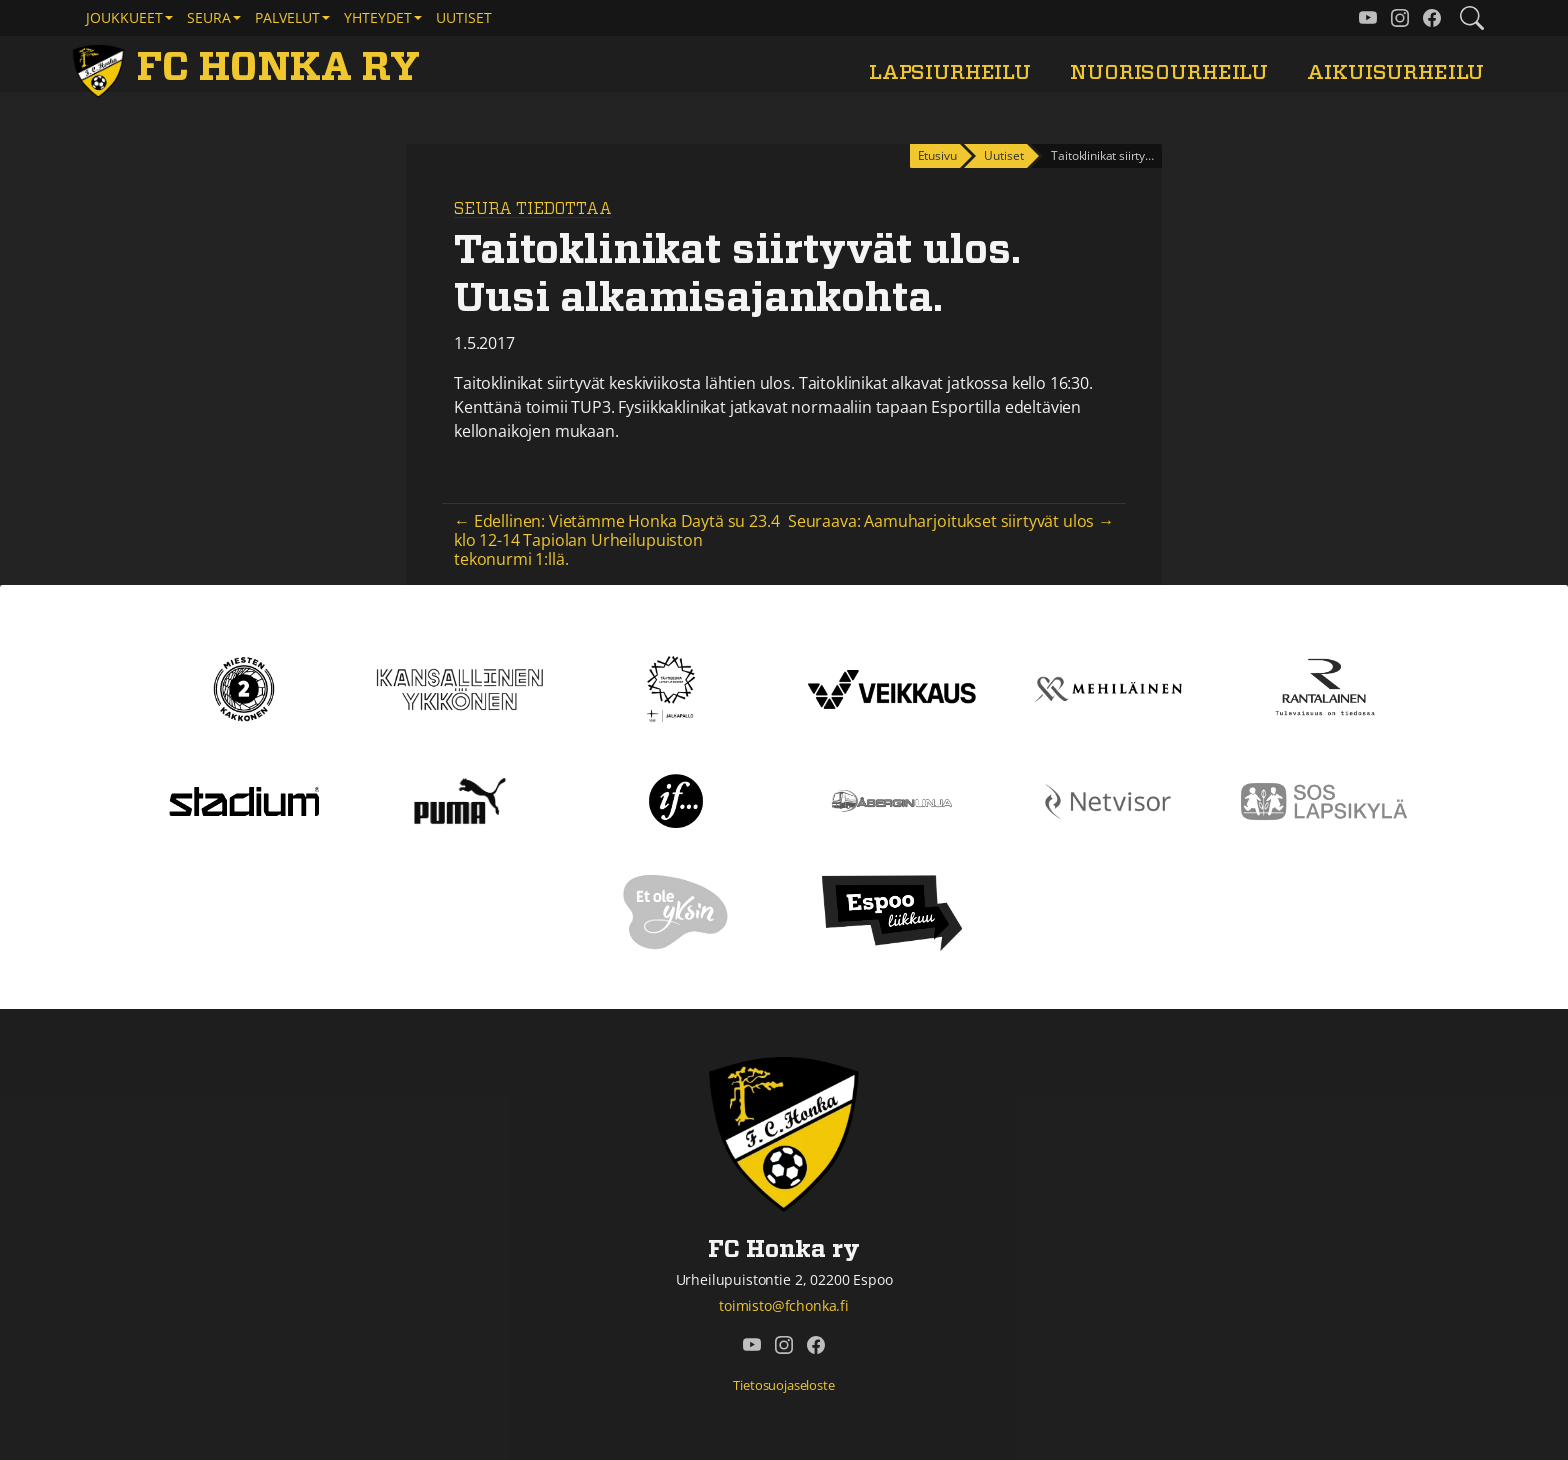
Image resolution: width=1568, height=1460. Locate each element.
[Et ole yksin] (676, 912)
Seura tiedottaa (533, 209)
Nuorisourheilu (1169, 72)
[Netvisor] (1108, 800)
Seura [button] (209, 17)
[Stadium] (244, 800)
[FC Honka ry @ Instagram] (1400, 18)
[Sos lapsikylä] (1324, 800)
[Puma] (460, 800)
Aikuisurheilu (1395, 72)
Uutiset (464, 17)
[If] (676, 800)
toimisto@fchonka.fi (784, 1305)
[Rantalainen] (1324, 688)
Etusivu (937, 155)
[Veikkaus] (892, 688)
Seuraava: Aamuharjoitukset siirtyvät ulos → (951, 521)
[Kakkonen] (244, 688)
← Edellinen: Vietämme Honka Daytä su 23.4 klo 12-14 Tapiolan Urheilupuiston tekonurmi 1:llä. (616, 540)
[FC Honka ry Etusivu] (250, 68)
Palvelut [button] (287, 17)
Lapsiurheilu (950, 72)
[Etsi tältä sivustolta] (1472, 18)
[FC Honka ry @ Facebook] (1432, 18)
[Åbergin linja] (891, 800)
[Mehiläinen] (1108, 688)
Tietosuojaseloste (783, 1385)
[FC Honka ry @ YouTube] (1368, 18)
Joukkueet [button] (124, 17)
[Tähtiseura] (675, 688)
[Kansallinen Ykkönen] (460, 688)
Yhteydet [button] (378, 17)
